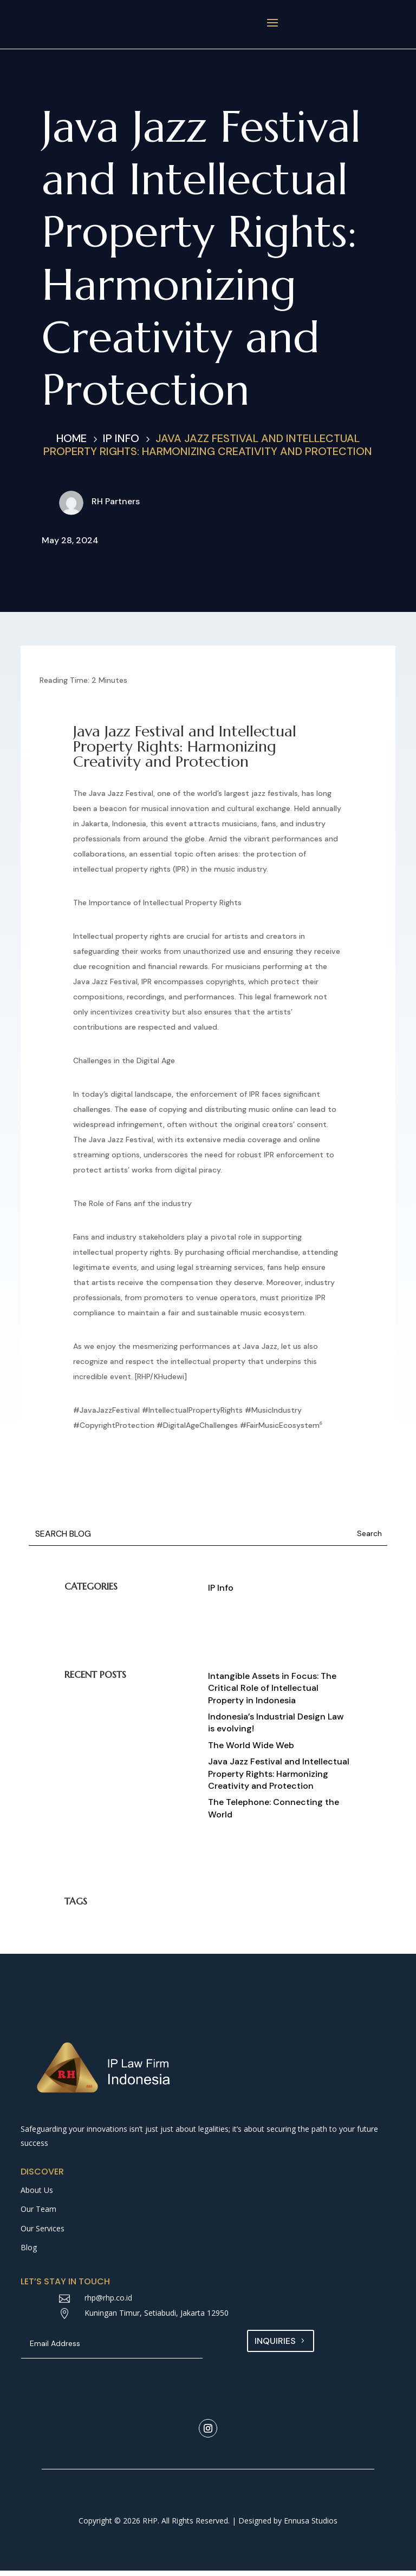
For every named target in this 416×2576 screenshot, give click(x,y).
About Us (37, 2195)
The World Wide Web (251, 1750)
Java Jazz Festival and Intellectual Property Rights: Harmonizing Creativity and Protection (278, 1779)
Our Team (38, 2214)
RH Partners (116, 506)
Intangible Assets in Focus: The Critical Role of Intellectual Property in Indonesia (272, 1693)
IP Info (220, 1593)
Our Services (42, 2234)
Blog (29, 2253)
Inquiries (275, 2346)
